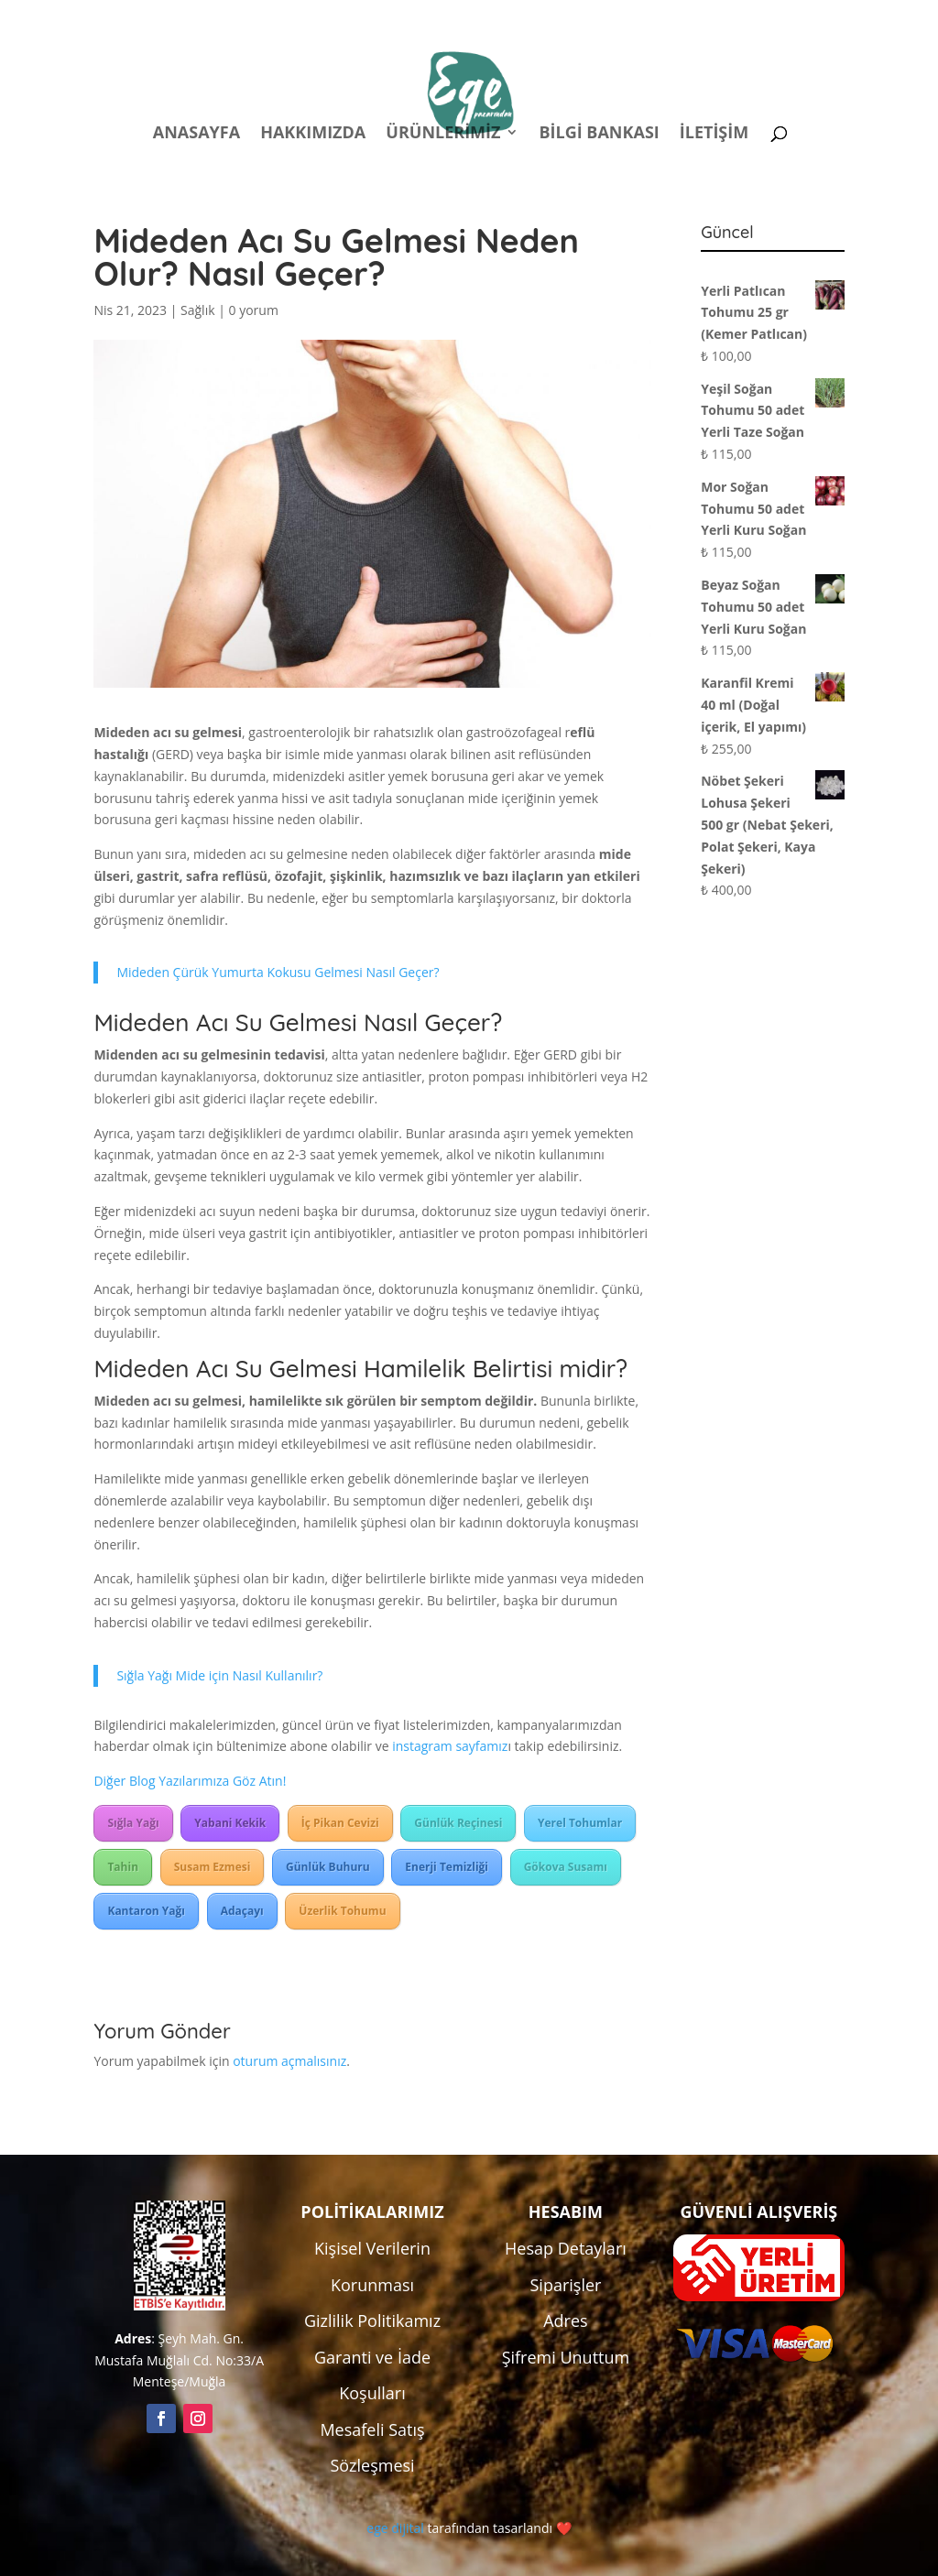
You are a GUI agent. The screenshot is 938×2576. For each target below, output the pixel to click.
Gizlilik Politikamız (372, 2320)
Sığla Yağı (132, 1823)
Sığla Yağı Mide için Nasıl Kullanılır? (219, 1675)
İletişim (714, 134)
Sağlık (197, 310)
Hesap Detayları (566, 2248)
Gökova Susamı (565, 1867)
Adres (565, 2320)
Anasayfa (196, 134)
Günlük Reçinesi (458, 1823)
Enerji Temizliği (446, 1867)
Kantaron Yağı (146, 1910)
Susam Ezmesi (212, 1867)
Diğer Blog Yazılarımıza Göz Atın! (189, 1780)
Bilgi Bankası (599, 134)
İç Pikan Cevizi (340, 1823)
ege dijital (394, 2528)
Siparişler (565, 2285)
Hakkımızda (312, 134)
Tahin (122, 1867)
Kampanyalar (715, 17)
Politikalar (502, 17)
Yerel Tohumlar (580, 1823)
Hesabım (604, 17)
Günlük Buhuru (328, 1867)
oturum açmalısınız (289, 2061)
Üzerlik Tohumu (342, 1910)
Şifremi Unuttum (566, 2357)
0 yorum (253, 310)
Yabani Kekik (230, 1823)
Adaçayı (242, 1910)
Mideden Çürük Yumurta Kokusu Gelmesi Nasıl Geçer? (277, 972)
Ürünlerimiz (443, 134)
